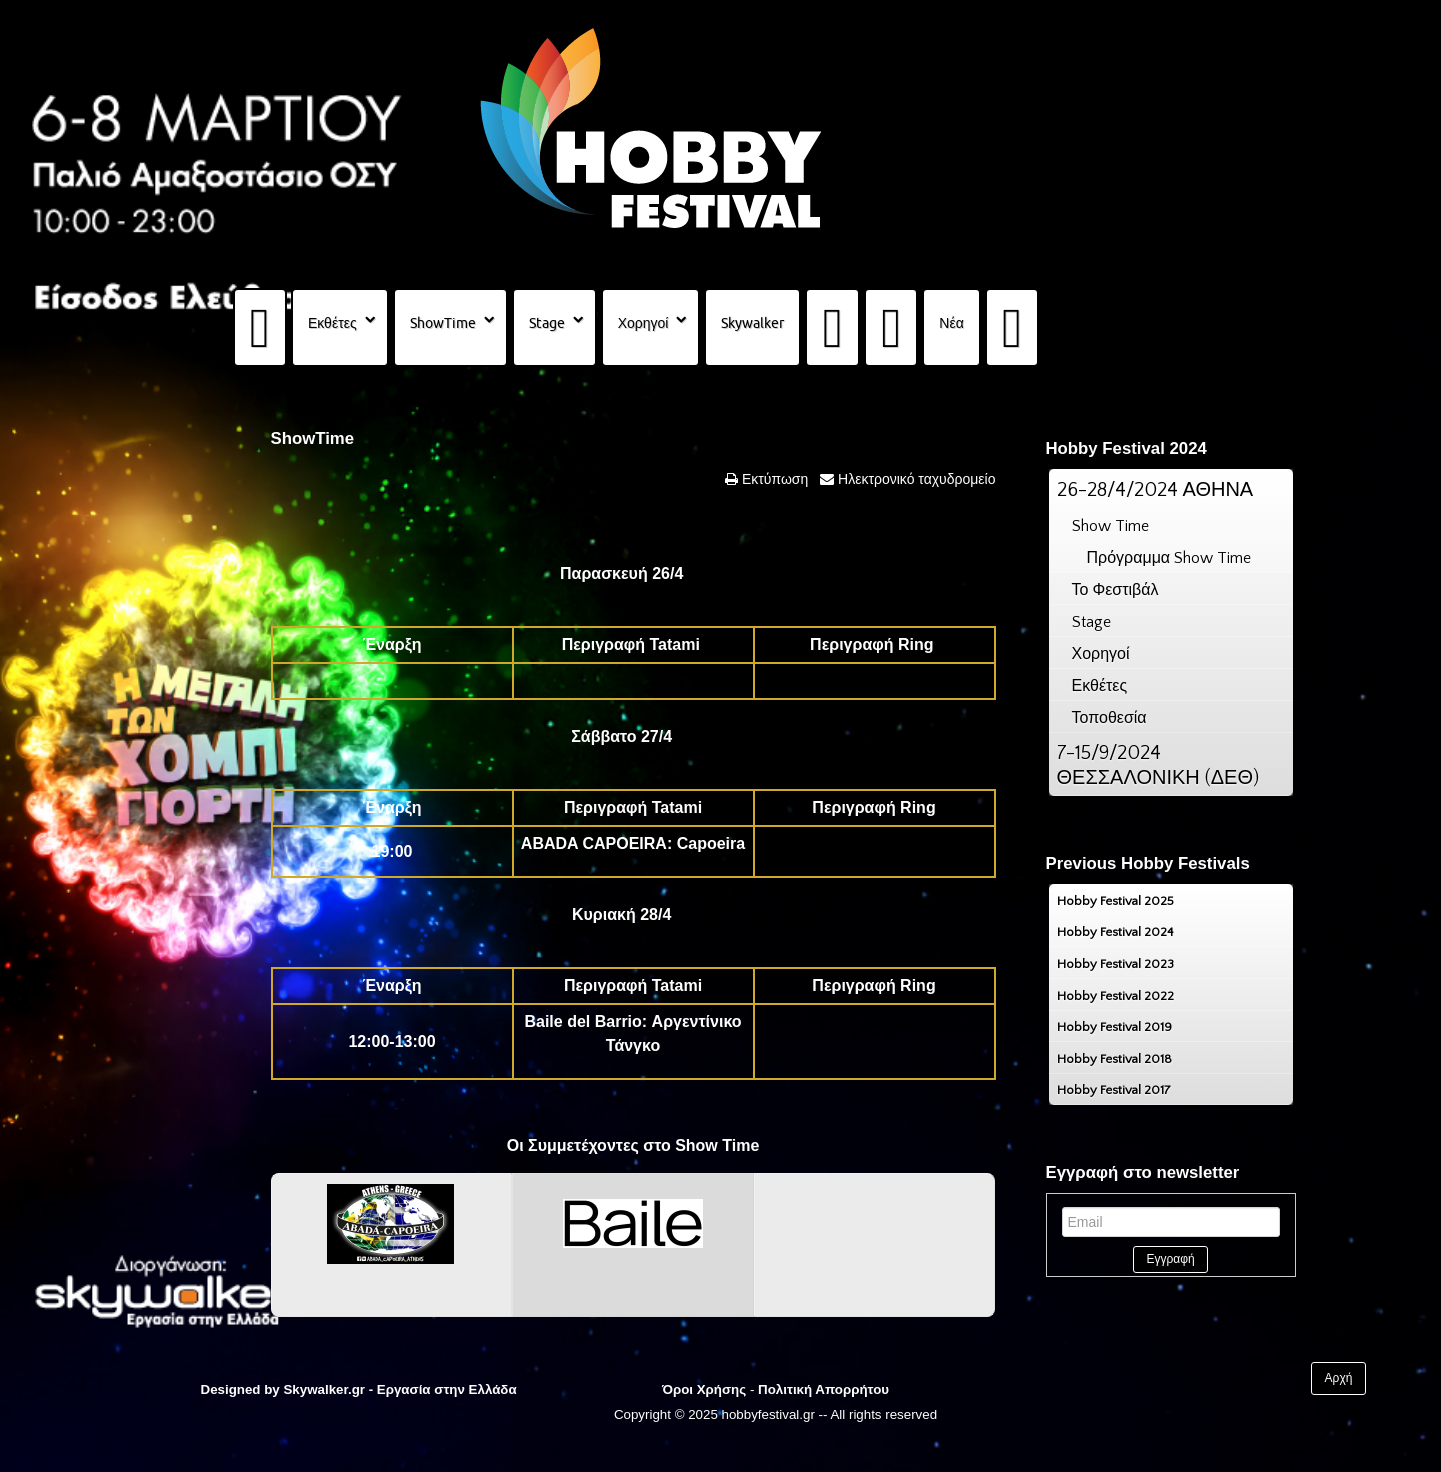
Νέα (951, 323)
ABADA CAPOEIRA (594, 843)
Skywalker (752, 323)
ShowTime (443, 323)
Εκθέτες (332, 323)
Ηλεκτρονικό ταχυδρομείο (914, 479)
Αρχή (1339, 1378)
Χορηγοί (643, 323)
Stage (547, 323)
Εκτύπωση (773, 479)
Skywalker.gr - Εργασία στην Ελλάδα (399, 1389)
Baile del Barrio (582, 1021)
